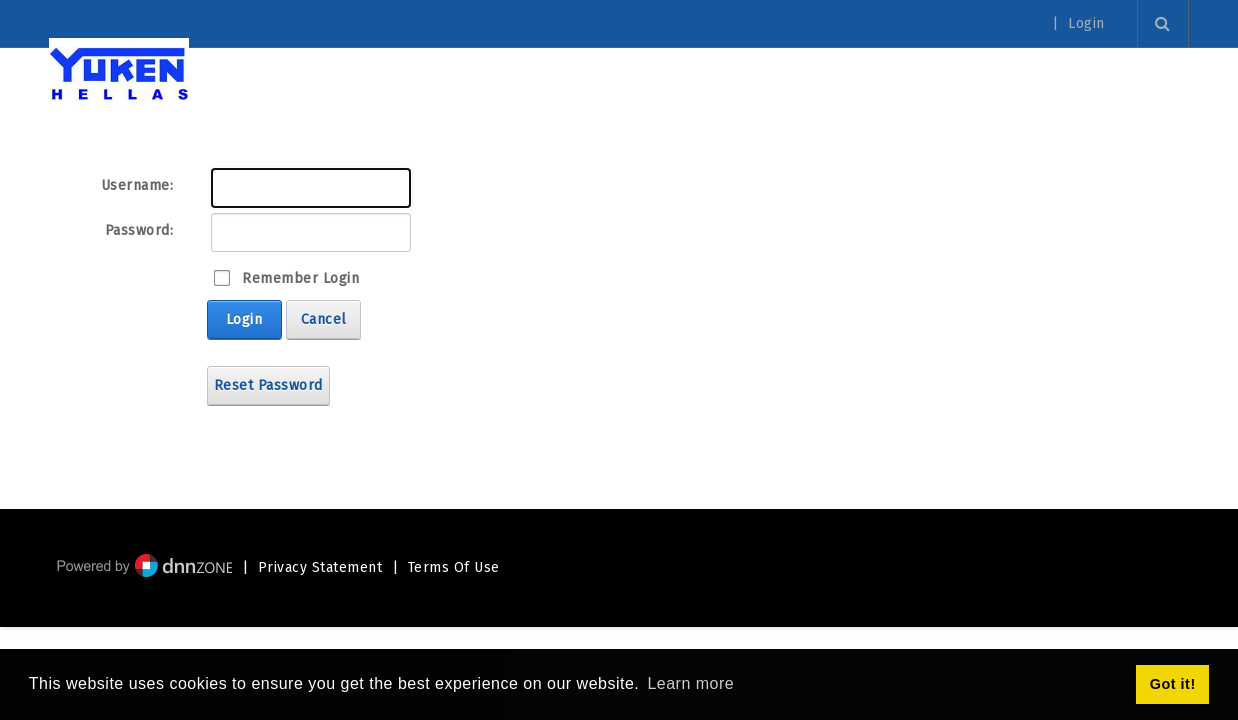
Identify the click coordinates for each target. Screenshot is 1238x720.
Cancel (324, 319)
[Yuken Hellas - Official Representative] (119, 72)
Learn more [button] (690, 683)
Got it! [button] (1173, 684)
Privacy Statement (320, 567)
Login (1086, 24)
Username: (137, 185)
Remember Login (300, 278)
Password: (139, 230)
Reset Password (268, 385)
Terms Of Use (454, 567)
